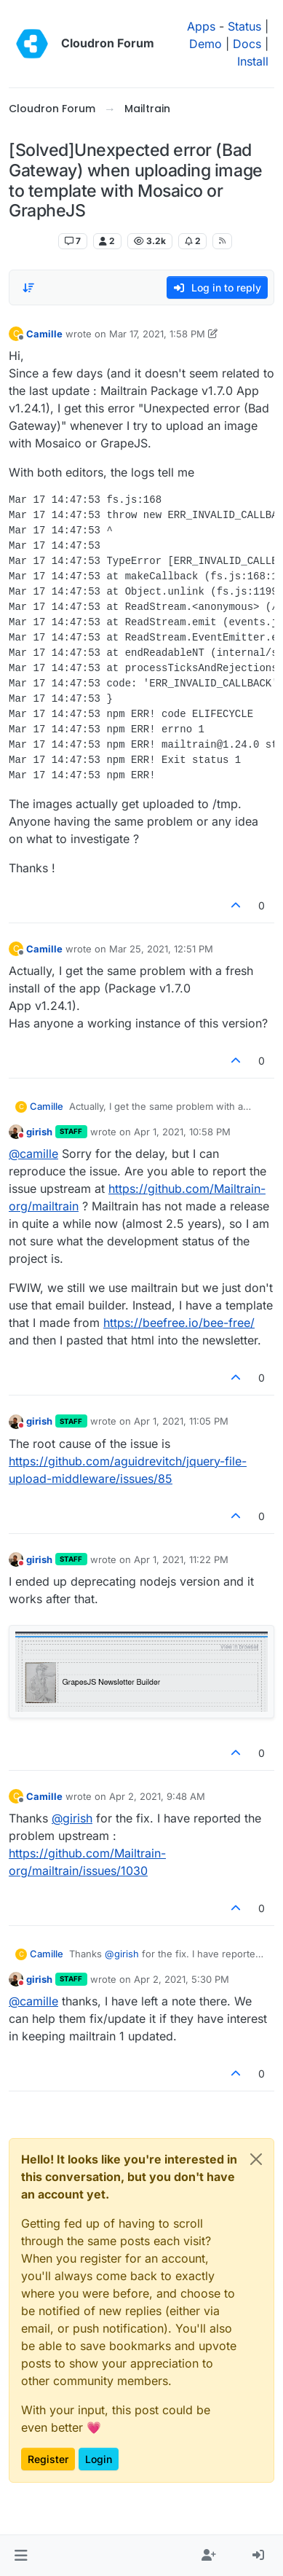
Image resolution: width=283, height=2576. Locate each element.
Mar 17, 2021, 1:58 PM (157, 334)
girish (39, 1132)
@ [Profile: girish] (72, 1818)
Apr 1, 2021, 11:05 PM (181, 1421)
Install (252, 61)
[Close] (256, 2159)
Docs (247, 43)
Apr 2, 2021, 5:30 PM (181, 1979)
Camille (44, 334)
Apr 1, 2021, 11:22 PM (181, 1559)
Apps (201, 26)
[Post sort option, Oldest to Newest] (28, 288)
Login (98, 2459)
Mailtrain (30, 240)
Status (244, 26)
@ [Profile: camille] (33, 1153)
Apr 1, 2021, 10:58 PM (182, 1132)
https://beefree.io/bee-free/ (179, 1322)
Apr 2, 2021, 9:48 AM (157, 1796)
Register (48, 2459)
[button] (21, 2555)
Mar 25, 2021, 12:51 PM (161, 949)
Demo (205, 43)
